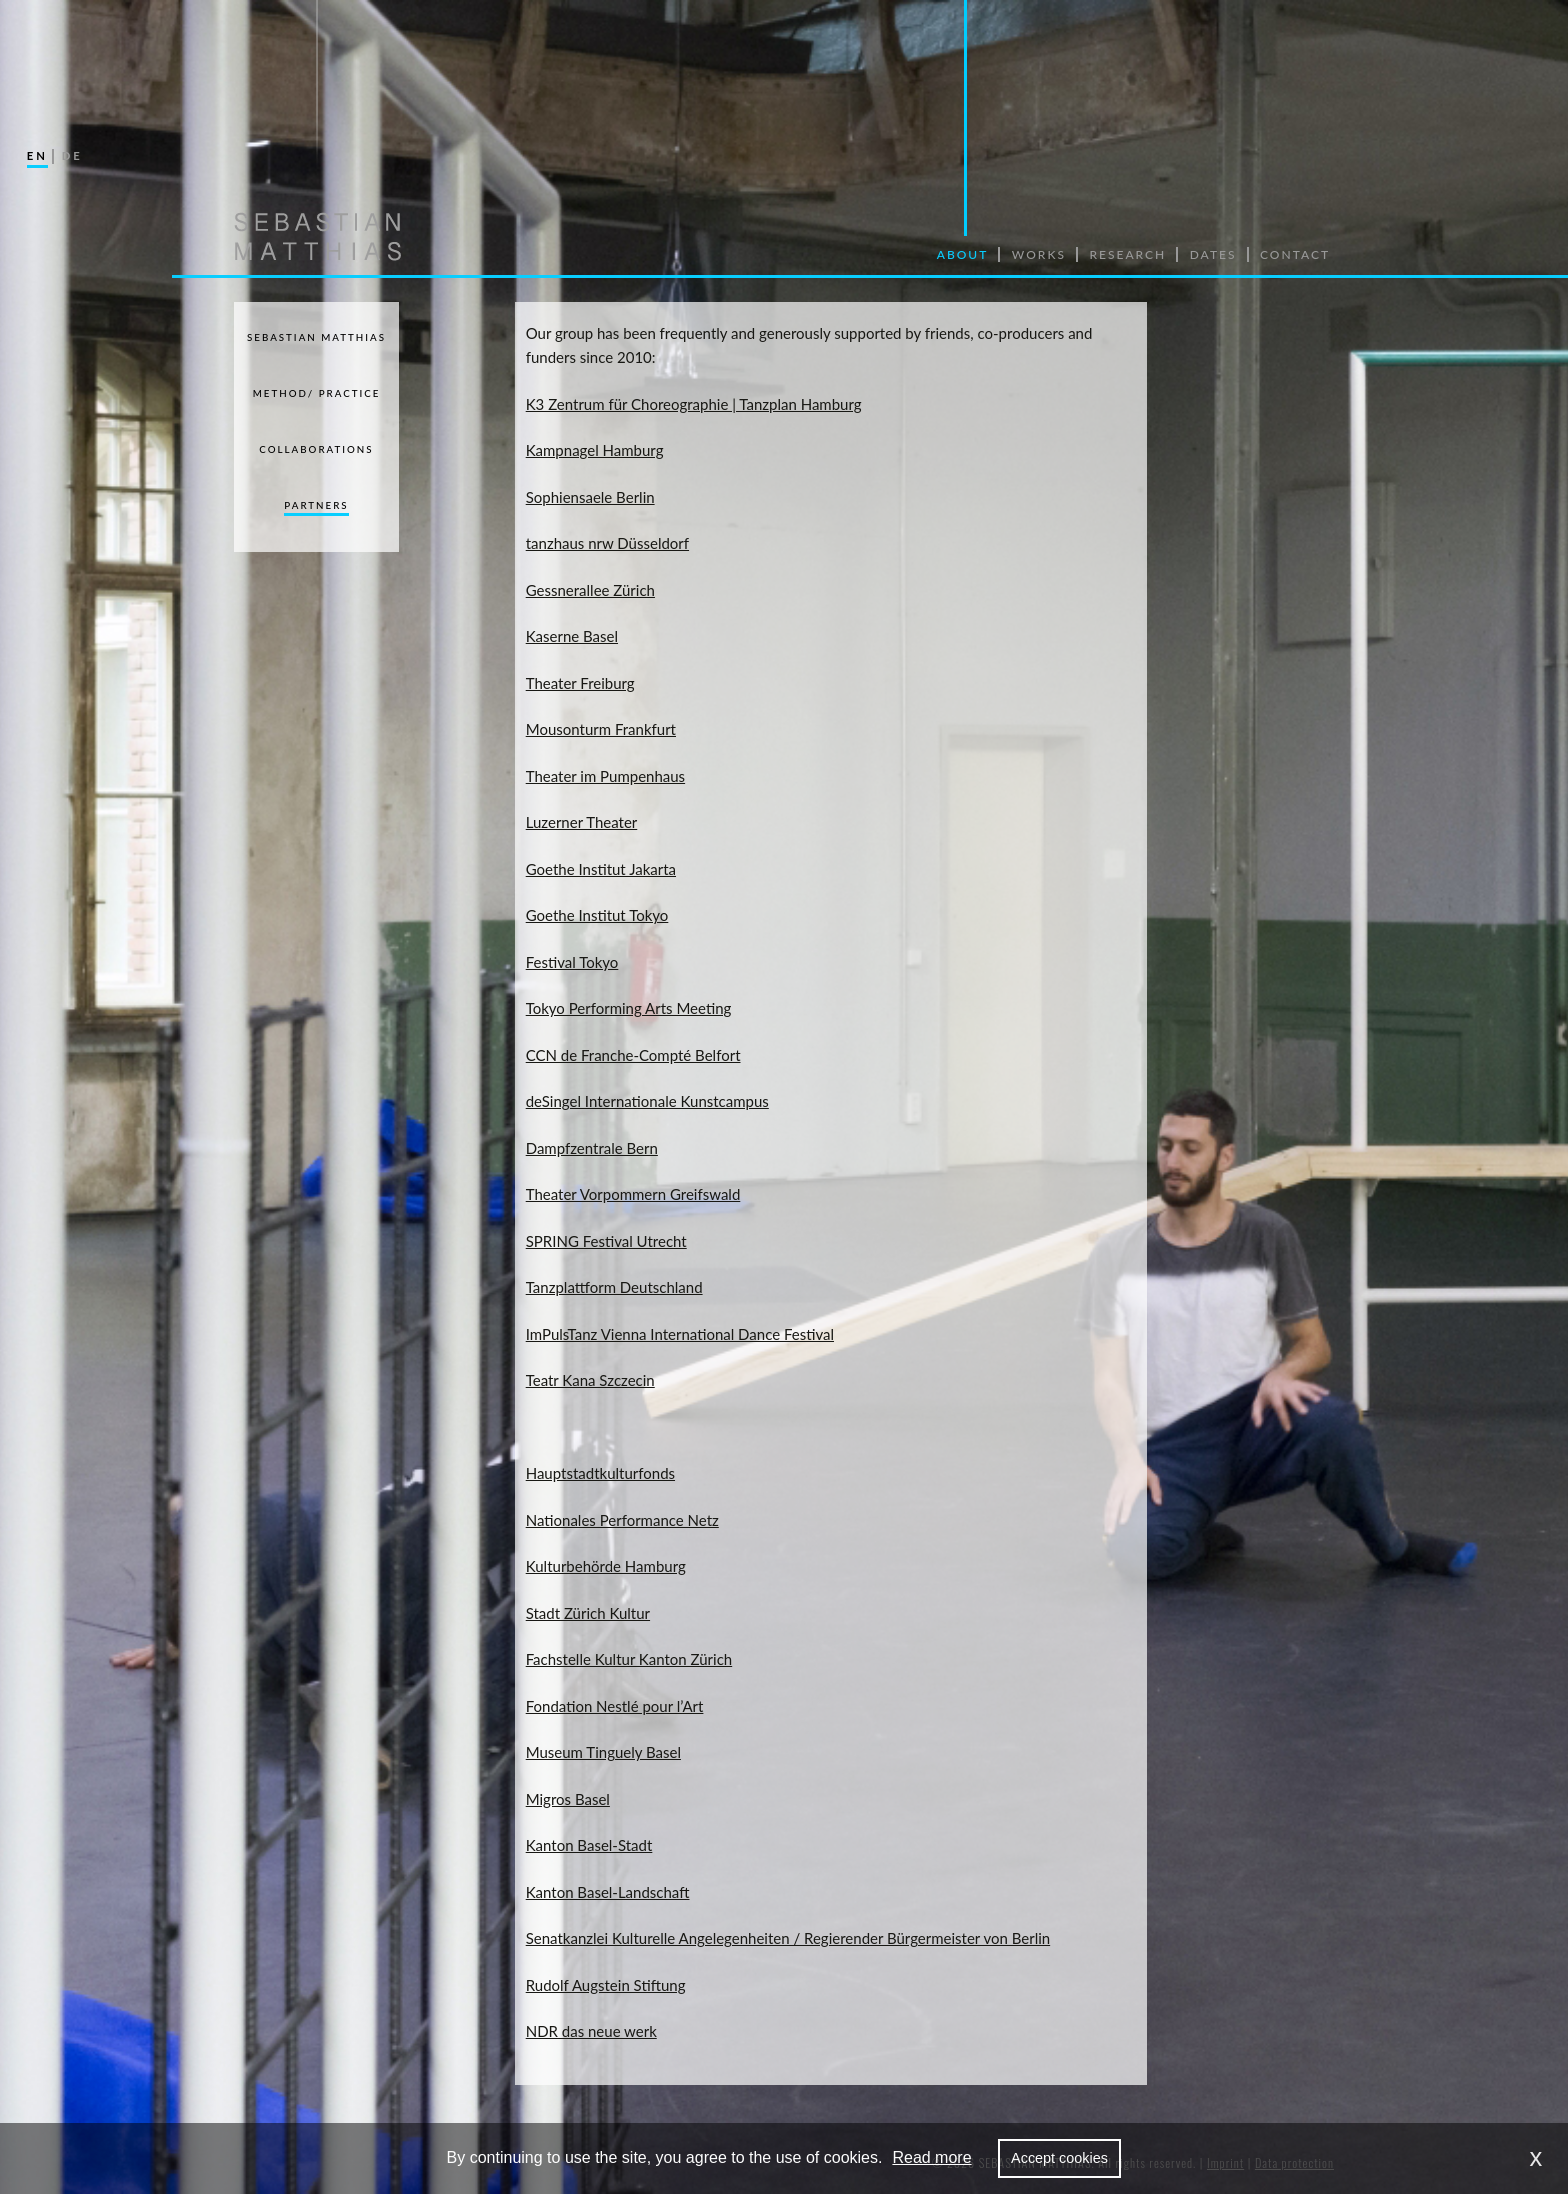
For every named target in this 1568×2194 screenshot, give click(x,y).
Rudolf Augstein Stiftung (606, 1985)
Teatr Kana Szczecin (590, 1380)
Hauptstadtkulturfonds (600, 1473)
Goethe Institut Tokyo (597, 915)
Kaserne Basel (572, 636)
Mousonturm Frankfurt (601, 729)
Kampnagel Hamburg (595, 450)
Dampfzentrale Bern (592, 1148)
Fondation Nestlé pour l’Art (615, 1706)
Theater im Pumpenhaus (605, 776)
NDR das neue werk (591, 2031)
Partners (316, 505)
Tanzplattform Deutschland (614, 1287)
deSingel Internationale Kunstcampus (647, 1101)
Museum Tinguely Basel (603, 1752)
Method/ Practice (317, 393)
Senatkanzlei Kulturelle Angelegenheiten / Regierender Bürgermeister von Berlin (788, 1938)
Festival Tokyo (572, 962)
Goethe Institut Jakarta (601, 869)
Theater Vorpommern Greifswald (633, 1194)
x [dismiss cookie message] (1536, 2157)
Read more (931, 2157)
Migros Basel (568, 1799)
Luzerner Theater (582, 822)
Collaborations (316, 449)
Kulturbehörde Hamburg (606, 1566)
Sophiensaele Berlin (590, 497)
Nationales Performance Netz (622, 1520)
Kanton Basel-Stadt (589, 1845)
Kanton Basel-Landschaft (608, 1892)
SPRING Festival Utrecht (606, 1241)
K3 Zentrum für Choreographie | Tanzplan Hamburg (694, 404)
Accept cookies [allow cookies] (1059, 2158)
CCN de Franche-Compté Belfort (633, 1055)
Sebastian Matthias (316, 337)
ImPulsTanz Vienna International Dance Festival (680, 1334)
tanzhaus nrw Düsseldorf (607, 543)
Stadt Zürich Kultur (588, 1613)
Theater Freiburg (580, 683)
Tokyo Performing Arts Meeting (629, 1008)
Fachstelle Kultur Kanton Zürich (629, 1659)
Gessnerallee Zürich (590, 590)
